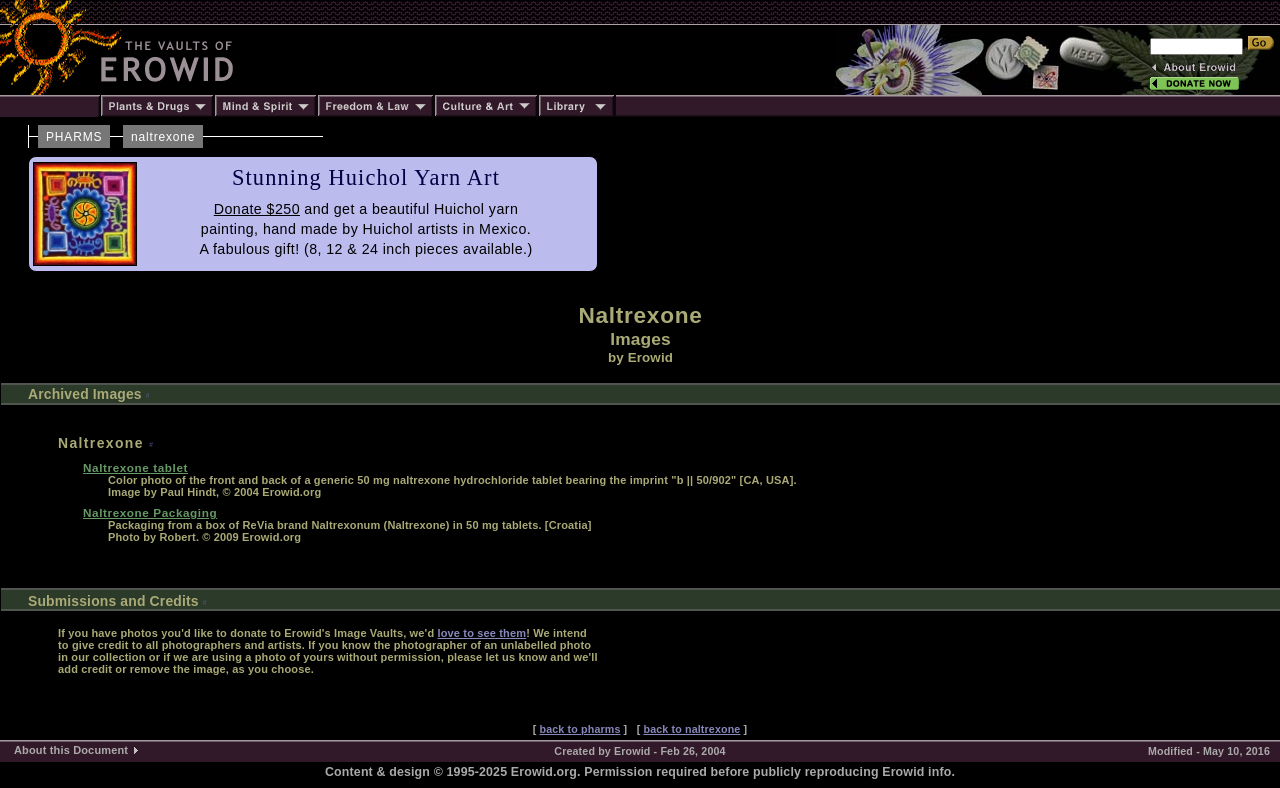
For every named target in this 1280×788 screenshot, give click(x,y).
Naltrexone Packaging (150, 512)
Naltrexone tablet (135, 467)
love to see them (481, 633)
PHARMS (74, 137)
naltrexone (163, 137)
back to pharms (580, 729)
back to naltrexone (691, 729)
